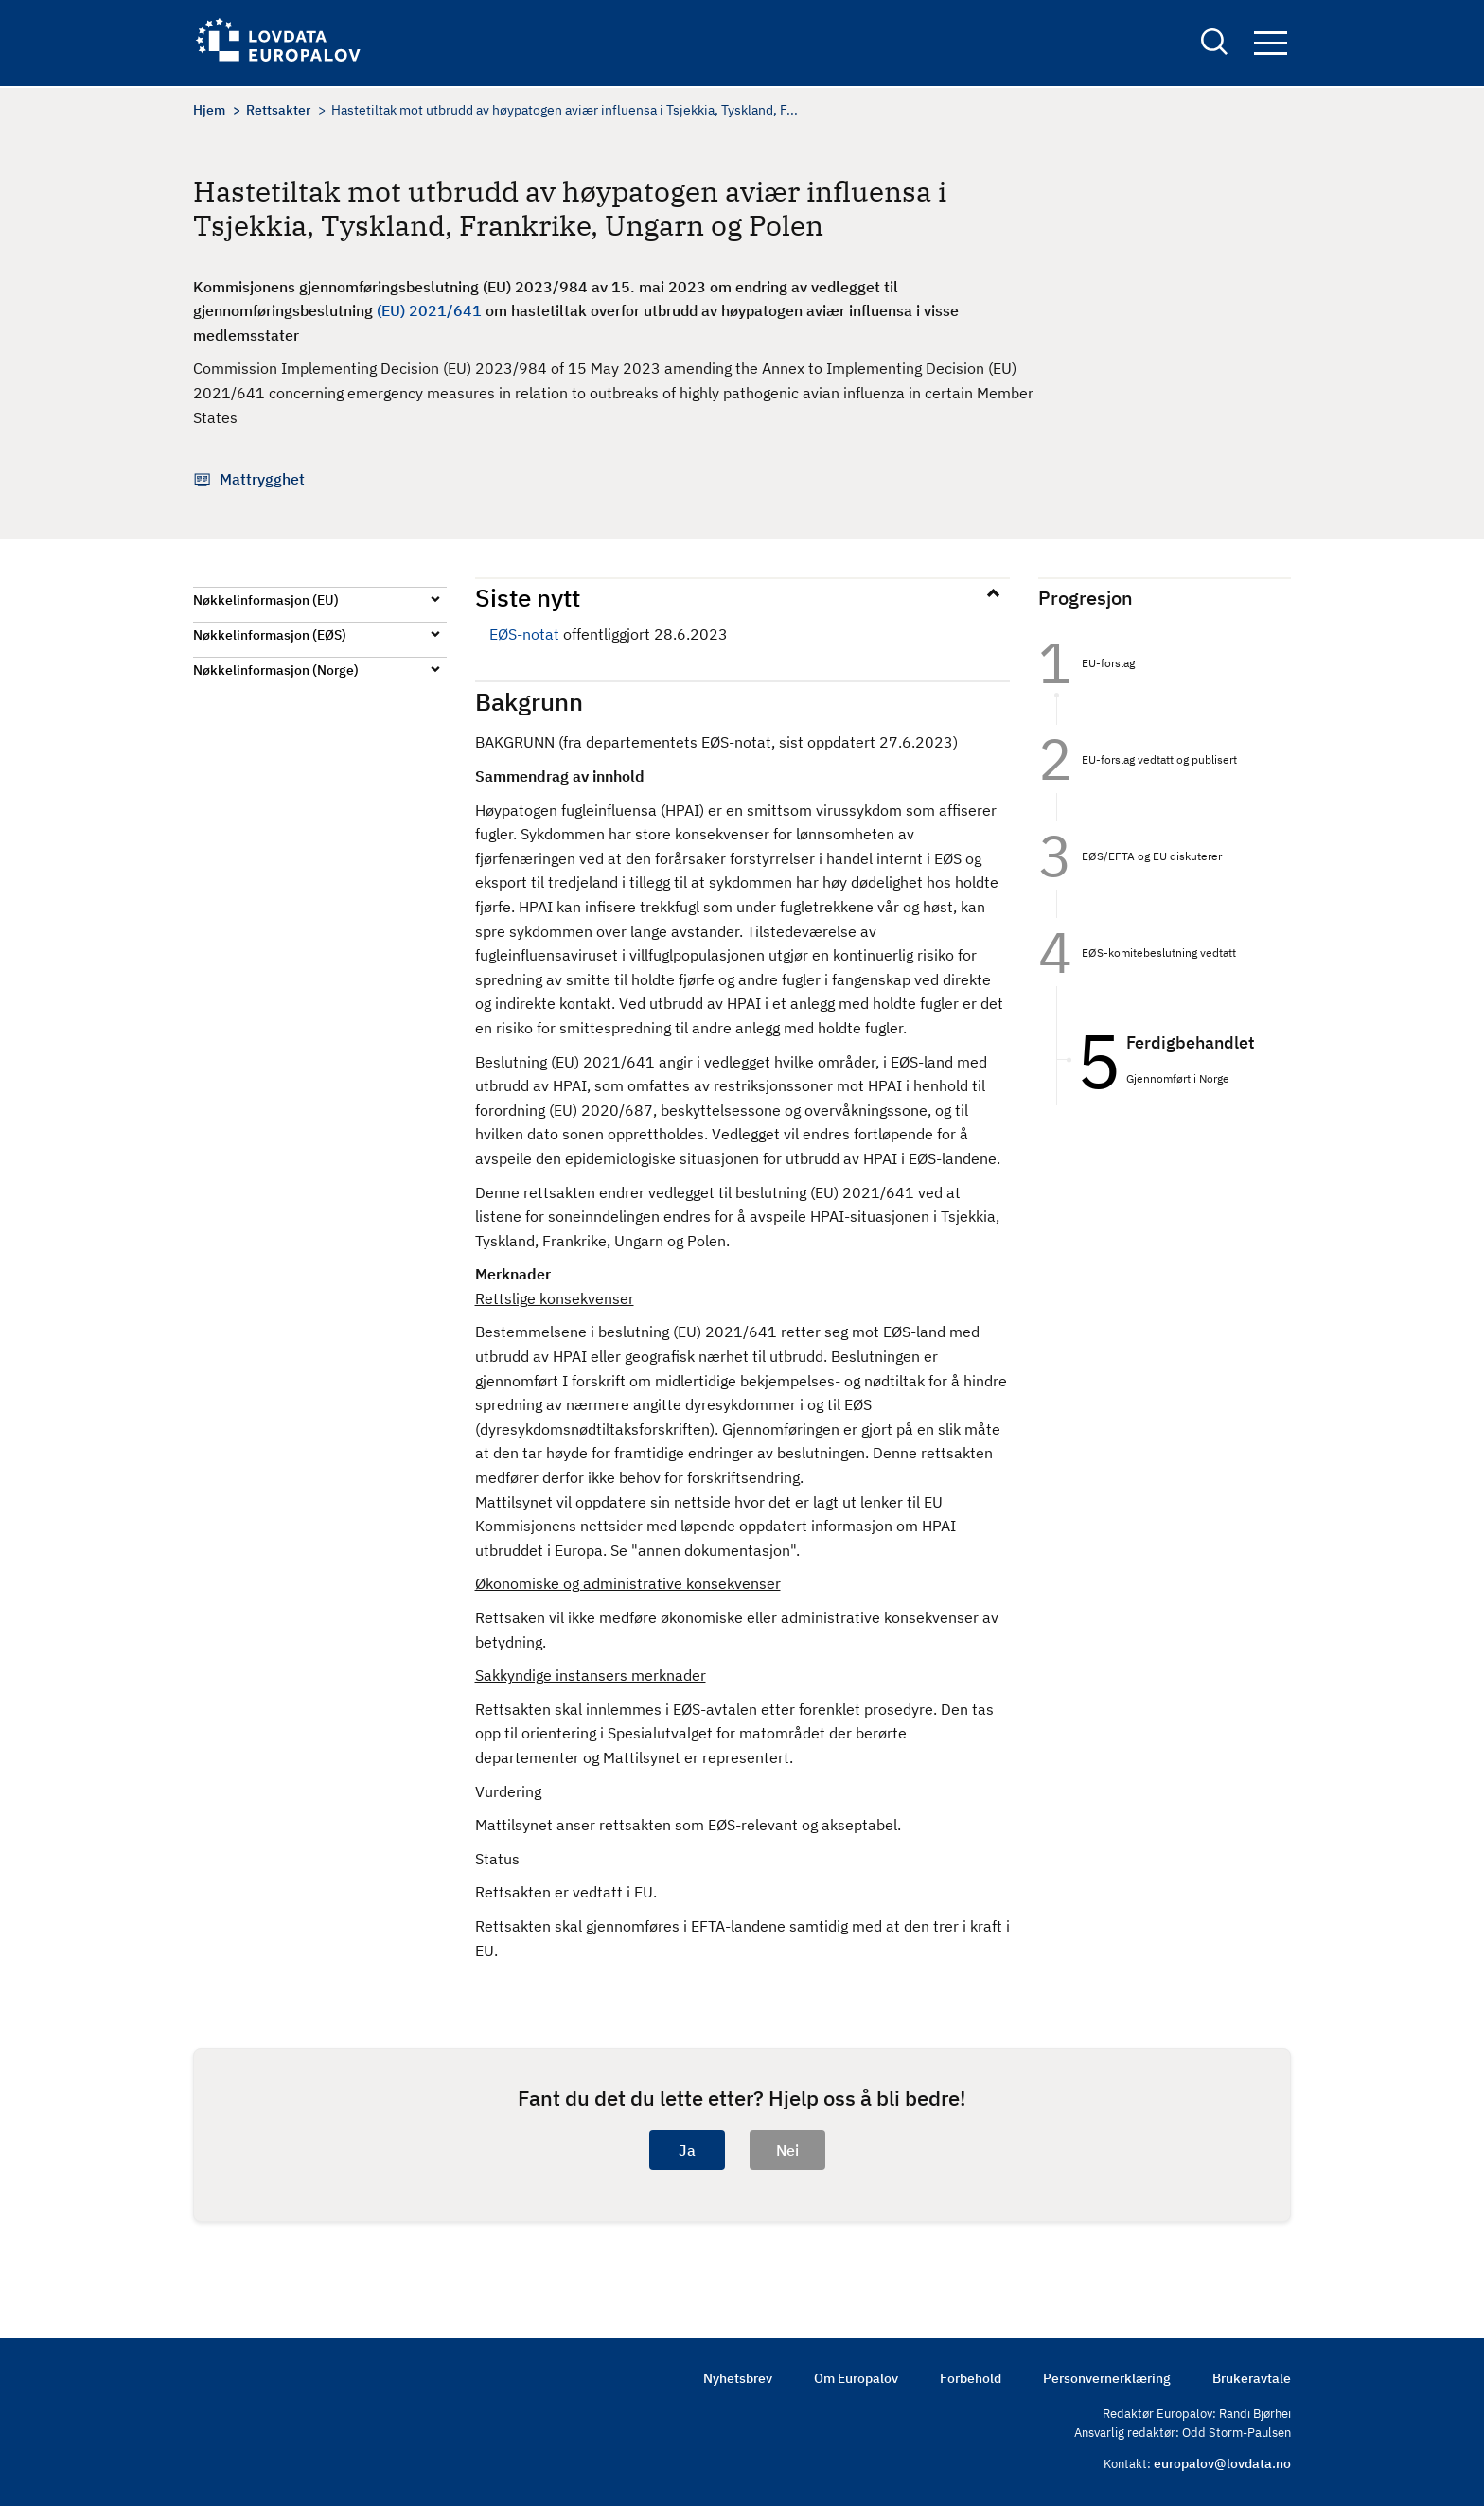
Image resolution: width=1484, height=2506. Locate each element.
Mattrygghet (262, 478)
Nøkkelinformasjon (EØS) (269, 635)
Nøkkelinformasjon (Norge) (276, 670)
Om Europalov (856, 2378)
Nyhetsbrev (737, 2378)
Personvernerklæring (1107, 2378)
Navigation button (1270, 45)
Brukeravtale (1251, 2378)
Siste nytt (527, 597)
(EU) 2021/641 (429, 310)
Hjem (209, 109)
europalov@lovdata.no (1222, 2463)
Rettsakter (278, 109)
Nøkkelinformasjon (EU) (266, 600)
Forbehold (970, 2378)
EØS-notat (524, 634)
